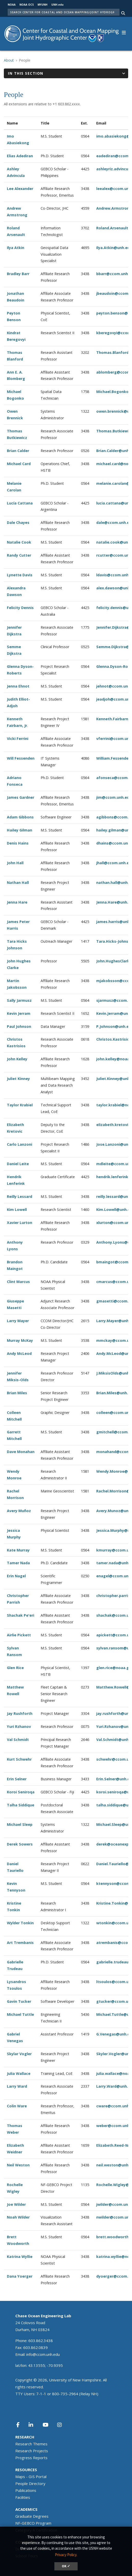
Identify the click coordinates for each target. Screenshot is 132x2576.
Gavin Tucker (19, 2001)
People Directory (30, 2483)
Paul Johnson (19, 1026)
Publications (25, 2490)
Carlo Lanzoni (19, 1144)
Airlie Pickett (19, 1635)
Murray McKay (20, 1340)
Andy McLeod (19, 1353)
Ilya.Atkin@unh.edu (114, 247)
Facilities (22, 2497)
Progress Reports (31, 2457)
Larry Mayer (18, 1320)
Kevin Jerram (18, 1013)
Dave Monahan (20, 1451)
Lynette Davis (19, 574)
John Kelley (17, 1058)
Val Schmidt (18, 1739)
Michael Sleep (19, 1824)
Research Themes (31, 2443)
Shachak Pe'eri (20, 1615)
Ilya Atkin (15, 247)
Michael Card (19, 463)
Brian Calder (18, 450)
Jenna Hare (17, 902)
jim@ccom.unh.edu (113, 797)
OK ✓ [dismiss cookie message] (66, 2566)
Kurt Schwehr (19, 1759)
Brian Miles (17, 1392)
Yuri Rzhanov (19, 1726)
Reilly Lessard (19, 1196)
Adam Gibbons (20, 817)
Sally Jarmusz (19, 1000)
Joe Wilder (16, 2204)
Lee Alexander (20, 188)
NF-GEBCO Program (33, 2523)
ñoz (27, 1510)
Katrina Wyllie (19, 2256)
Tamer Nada (18, 1562)
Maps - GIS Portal (30, 2476)
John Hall (15, 862)
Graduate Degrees (32, 2516)
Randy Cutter (19, 555)
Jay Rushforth (19, 1713)
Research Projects (31, 2450)
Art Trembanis (20, 1942)
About (9, 60)
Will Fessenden (20, 758)
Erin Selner (17, 1778)
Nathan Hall (18, 882)
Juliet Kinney (18, 1078)
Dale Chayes (18, 522)
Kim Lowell (17, 1209)
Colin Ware (17, 2105)
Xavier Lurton (19, 1222)
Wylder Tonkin (20, 1922)
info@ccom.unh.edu (43, 2354)
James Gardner (20, 797)
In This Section (25, 73)
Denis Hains (18, 843)
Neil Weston (18, 2165)
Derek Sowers (20, 1844)
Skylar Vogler (19, 2053)
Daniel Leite (18, 1163)
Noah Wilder (18, 2217)
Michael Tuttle (20, 2014)
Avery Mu (15, 1510)
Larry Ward (17, 2086)
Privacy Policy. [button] (66, 2554)
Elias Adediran (20, 155)
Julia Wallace (18, 2073)
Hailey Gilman (19, 830)
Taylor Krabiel (20, 1105)
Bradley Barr (18, 273)
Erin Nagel (16, 1575)
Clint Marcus (18, 1281)
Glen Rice (15, 1667)
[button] (123, 32)
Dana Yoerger (19, 2276)
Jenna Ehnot (18, 686)
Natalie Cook (19, 542)
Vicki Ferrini (17, 738)
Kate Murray (18, 1550)
